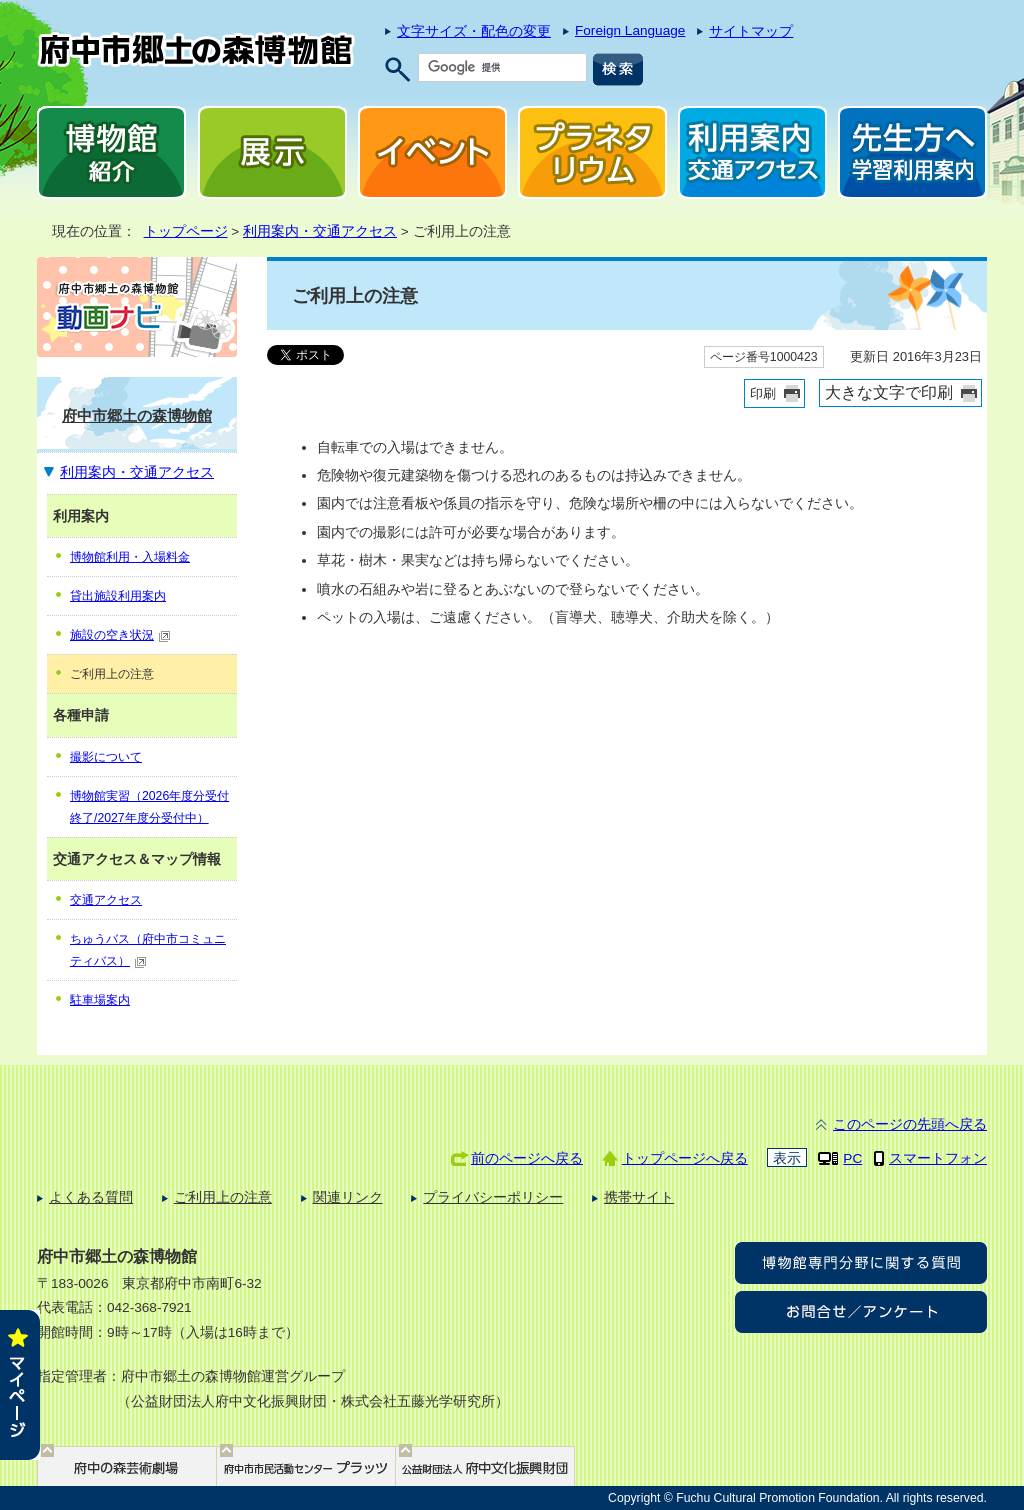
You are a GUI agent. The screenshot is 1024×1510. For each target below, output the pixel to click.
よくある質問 (91, 1197)
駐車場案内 (100, 1000)
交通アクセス (106, 900)
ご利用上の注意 (223, 1197)
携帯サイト (639, 1197)
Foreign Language (630, 30)
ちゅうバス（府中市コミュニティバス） (148, 950)
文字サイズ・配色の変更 (474, 31)
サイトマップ (751, 31)
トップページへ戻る (685, 1158)
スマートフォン (938, 1158)
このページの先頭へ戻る (910, 1124)
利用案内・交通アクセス (320, 231)
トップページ (186, 231)
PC (852, 1158)
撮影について (106, 757)
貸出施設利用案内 (118, 596)
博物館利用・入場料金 (130, 557)
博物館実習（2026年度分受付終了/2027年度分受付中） (149, 807)
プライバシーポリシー (493, 1197)
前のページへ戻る (527, 1158)
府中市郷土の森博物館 (137, 415)
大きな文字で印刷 (889, 392)
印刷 (763, 393)
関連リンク (348, 1197)
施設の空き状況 (120, 635)
